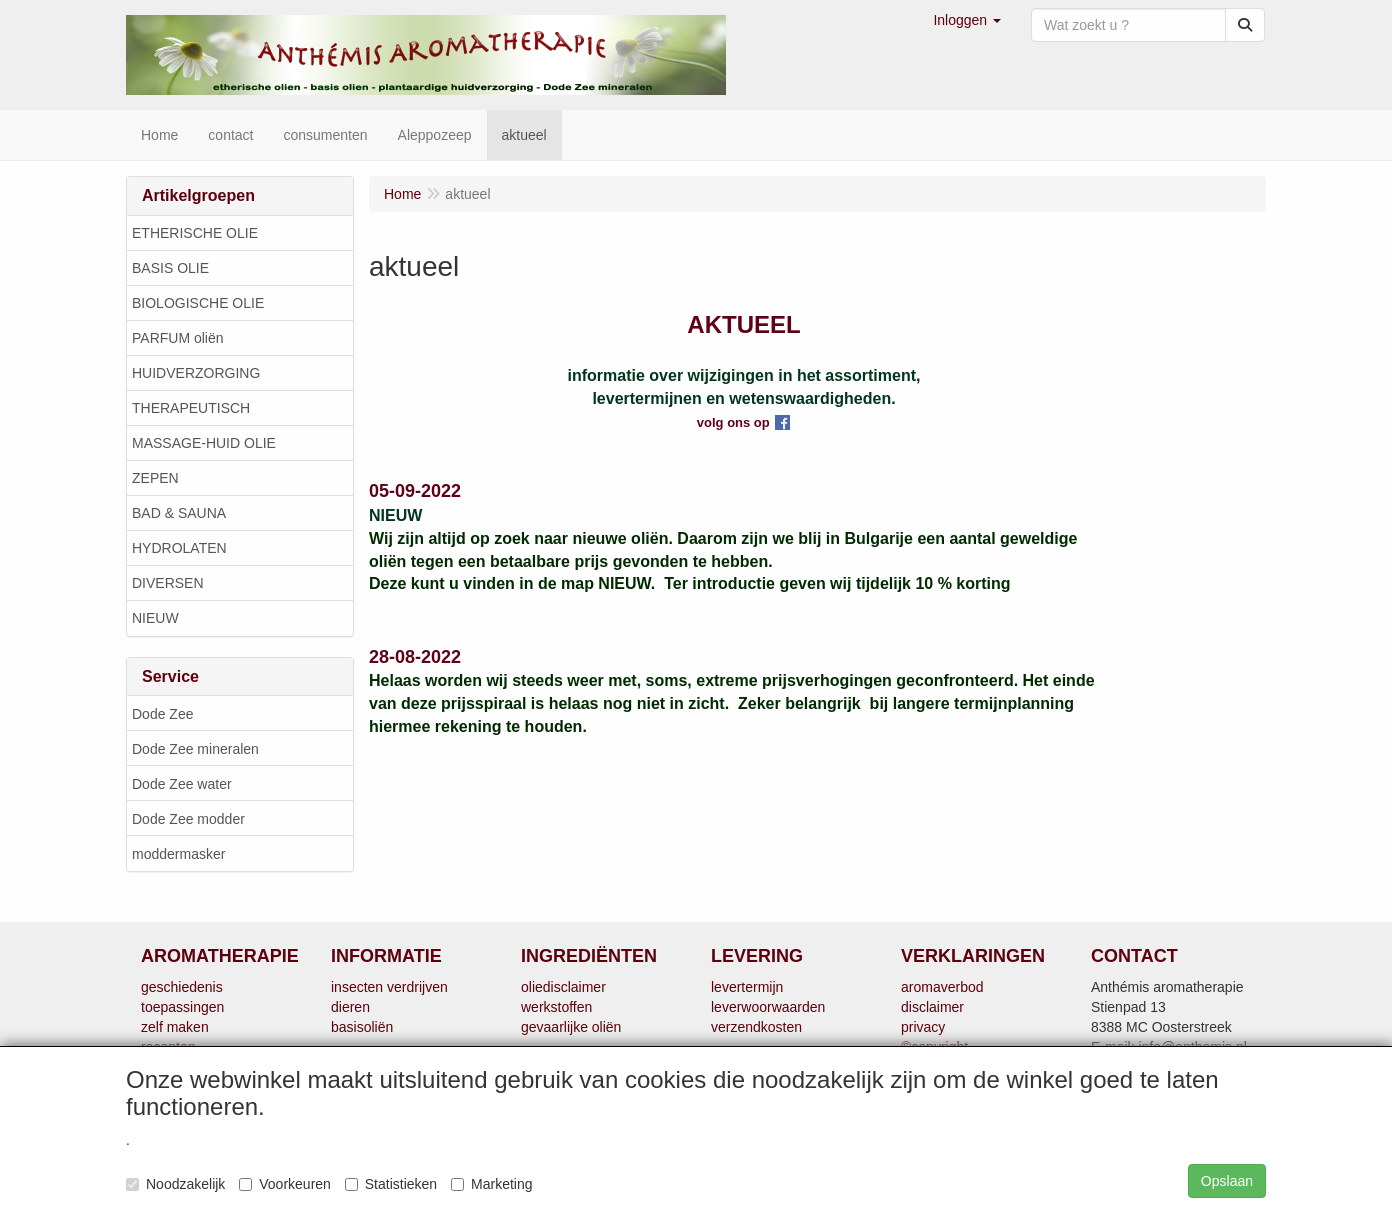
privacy (923, 1027)
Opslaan (1227, 1181)
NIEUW (155, 618)
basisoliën (362, 1027)
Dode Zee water (182, 784)
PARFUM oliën (178, 338)
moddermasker (178, 854)
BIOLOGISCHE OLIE (198, 303)
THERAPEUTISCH (191, 408)
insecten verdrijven (389, 987)
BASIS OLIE (170, 268)
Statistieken (391, 1184)
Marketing (491, 1184)
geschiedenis (182, 987)
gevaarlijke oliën (571, 1027)
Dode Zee (162, 714)
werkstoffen (556, 1007)
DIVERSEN (168, 583)
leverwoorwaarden (768, 1007)
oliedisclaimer (563, 987)
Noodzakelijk (175, 1184)
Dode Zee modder (188, 819)
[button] (967, 20)
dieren (350, 1007)
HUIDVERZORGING (196, 373)
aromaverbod (942, 987)
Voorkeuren (285, 1184)
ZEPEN (155, 478)
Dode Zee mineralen (195, 749)
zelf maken (175, 1027)
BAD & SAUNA (179, 513)
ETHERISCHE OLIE (195, 233)
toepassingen (182, 1007)
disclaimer (932, 1007)
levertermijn (747, 987)
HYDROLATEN (179, 548)
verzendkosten (756, 1027)
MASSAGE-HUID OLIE (204, 443)
